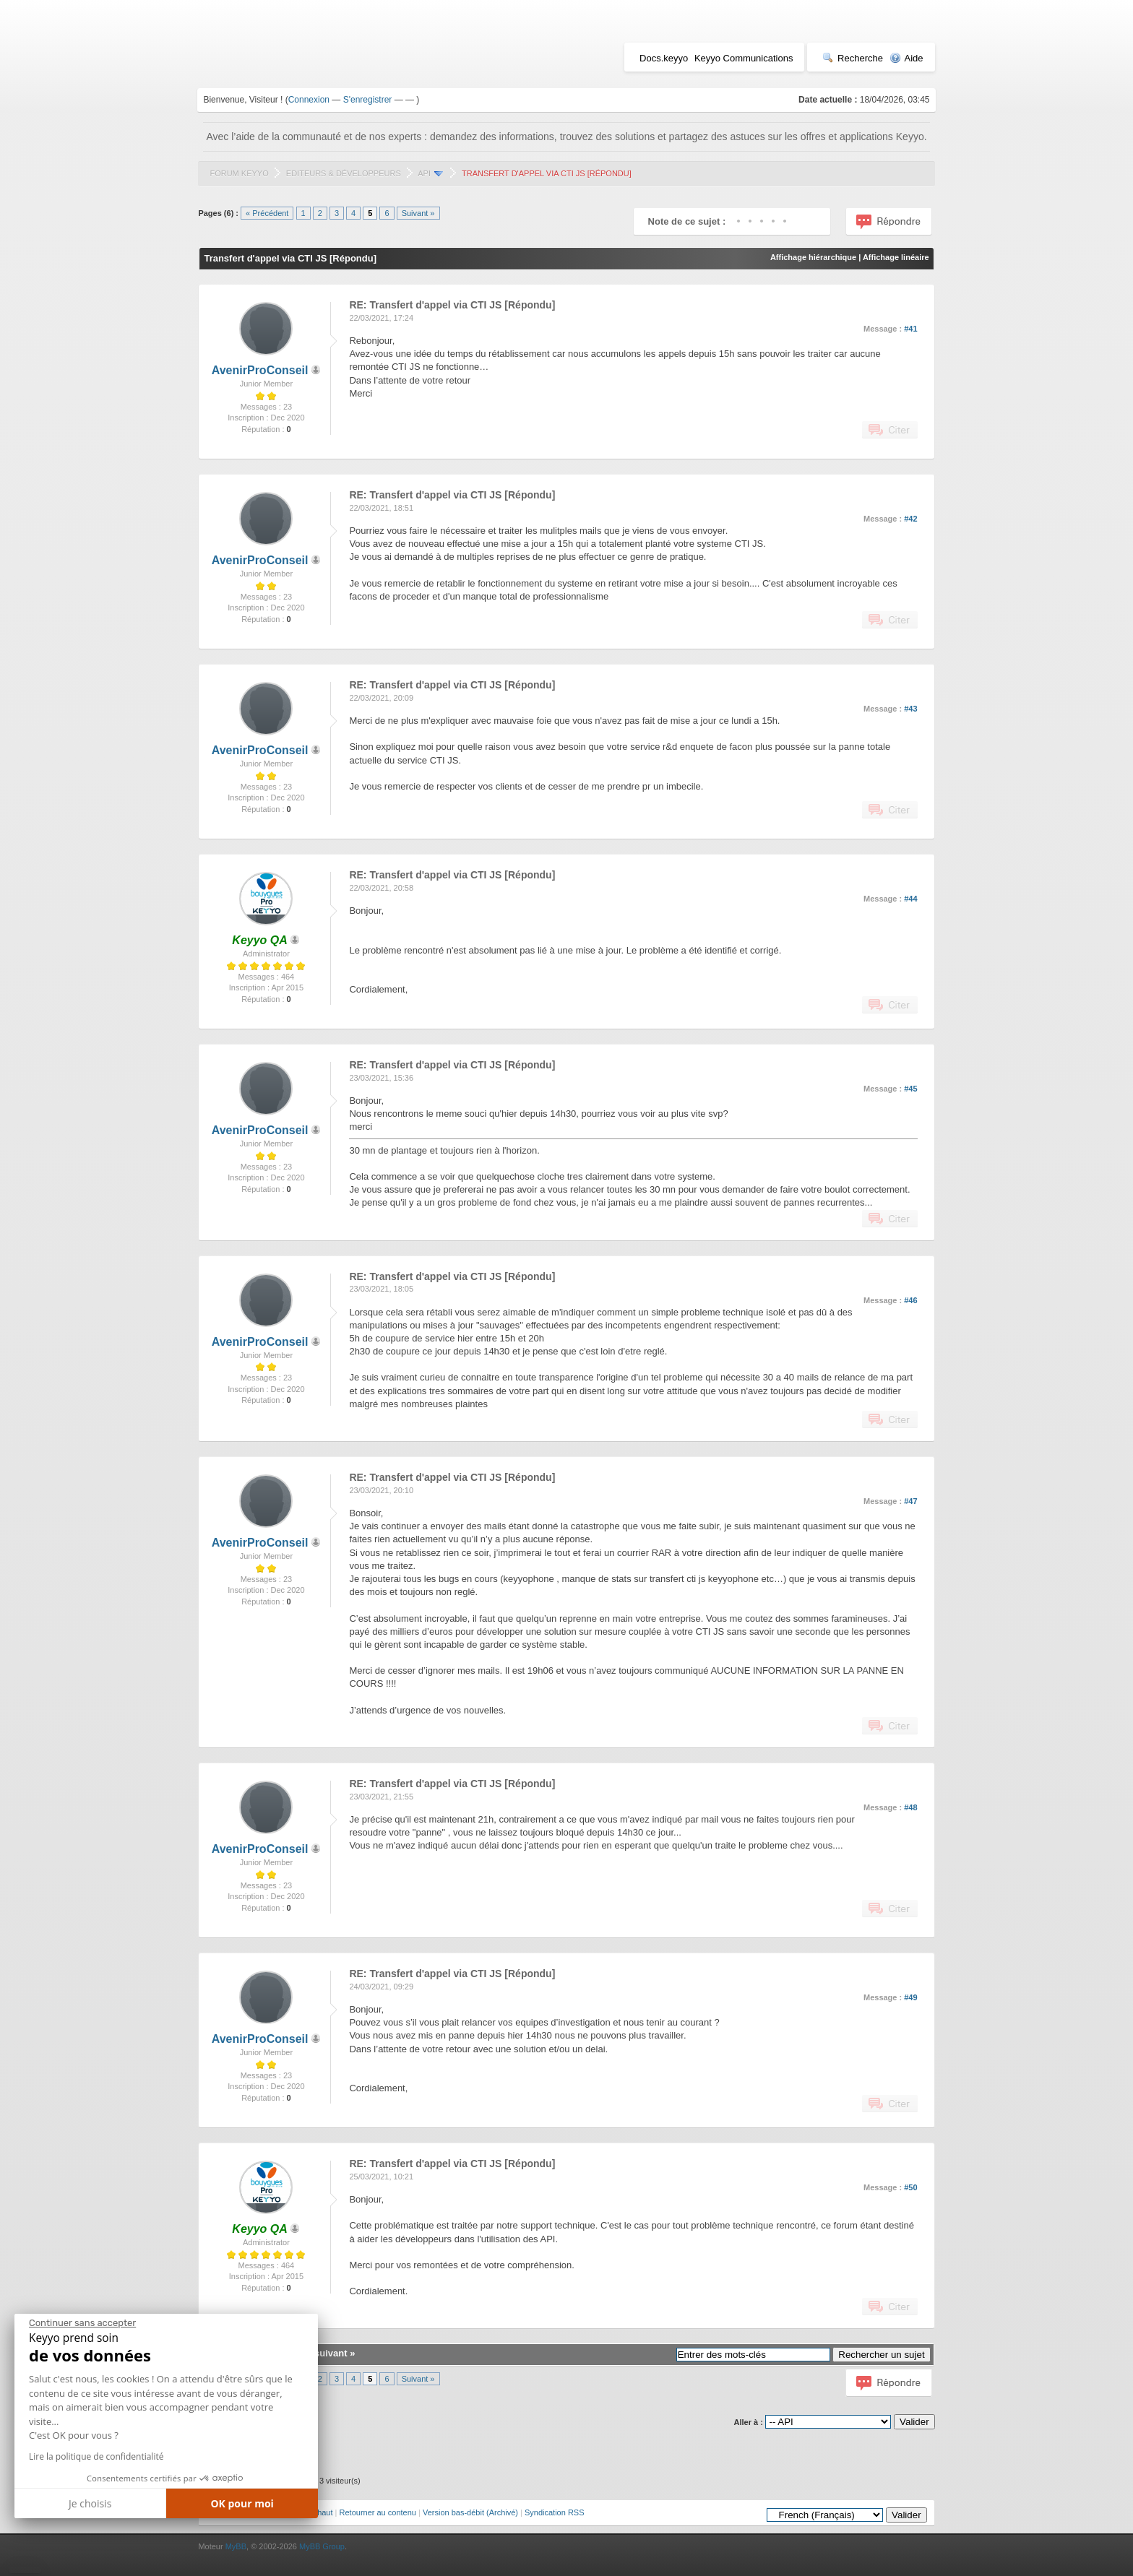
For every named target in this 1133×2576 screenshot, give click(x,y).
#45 (910, 1088)
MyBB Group (322, 2546)
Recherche (852, 58)
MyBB (235, 2546)
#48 (910, 1807)
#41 (910, 328)
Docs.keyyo (663, 58)
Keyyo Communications (743, 58)
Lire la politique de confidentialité (96, 2456)
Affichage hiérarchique (813, 257)
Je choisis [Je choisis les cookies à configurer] (90, 2503)
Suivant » (418, 213)
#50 (910, 2187)
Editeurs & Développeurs (343, 173)
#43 (910, 708)
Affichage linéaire (896, 257)
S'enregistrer (367, 100)
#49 (910, 1997)
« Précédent (267, 213)
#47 (910, 1501)
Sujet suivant (318, 2353)
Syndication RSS (555, 2512)
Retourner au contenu (378, 2512)
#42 (910, 518)
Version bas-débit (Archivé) (470, 2512)
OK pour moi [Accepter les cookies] (242, 2503)
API (424, 173)
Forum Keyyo (239, 173)
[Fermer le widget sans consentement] (82, 2323)
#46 (910, 1300)
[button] (25, 2570)
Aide (906, 58)
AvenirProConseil (260, 370)
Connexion (308, 100)
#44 (910, 898)
